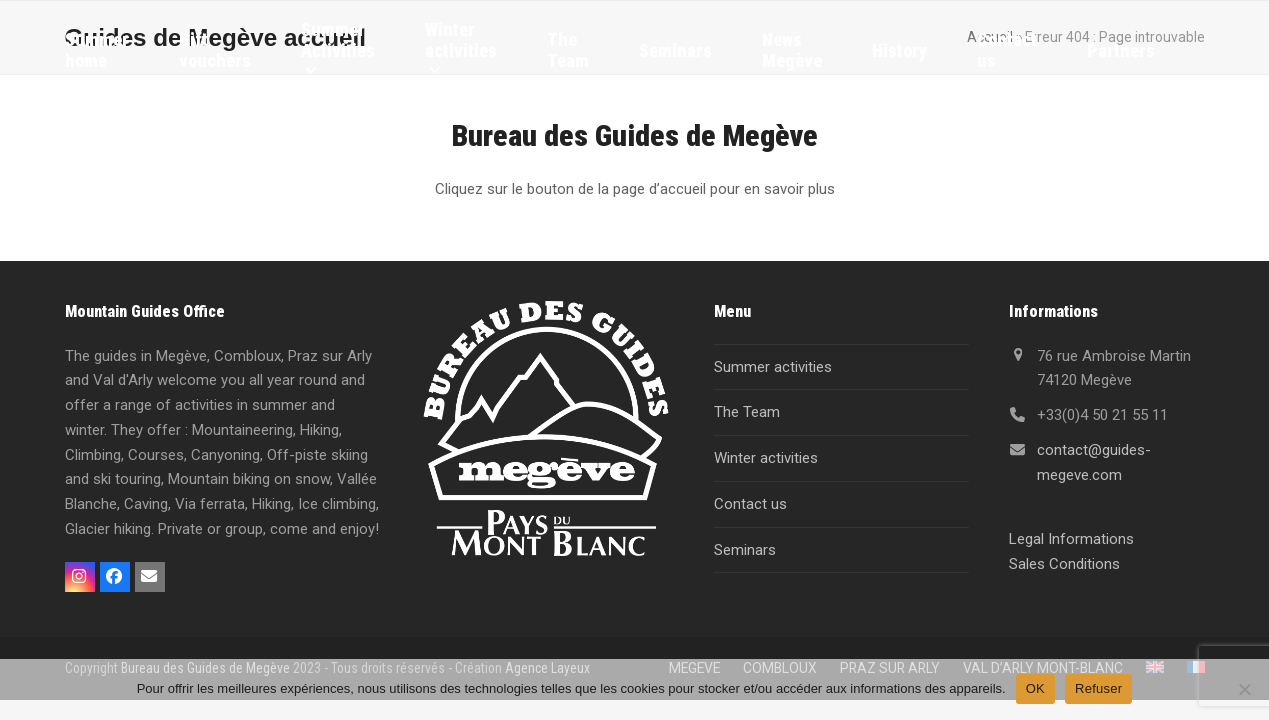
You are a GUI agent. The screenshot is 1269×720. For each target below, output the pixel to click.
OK (1035, 688)
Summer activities (773, 367)
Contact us (750, 504)
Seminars (745, 550)
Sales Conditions (1064, 564)
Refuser (1098, 688)
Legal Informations (1071, 539)
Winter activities (766, 458)
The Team (747, 412)
